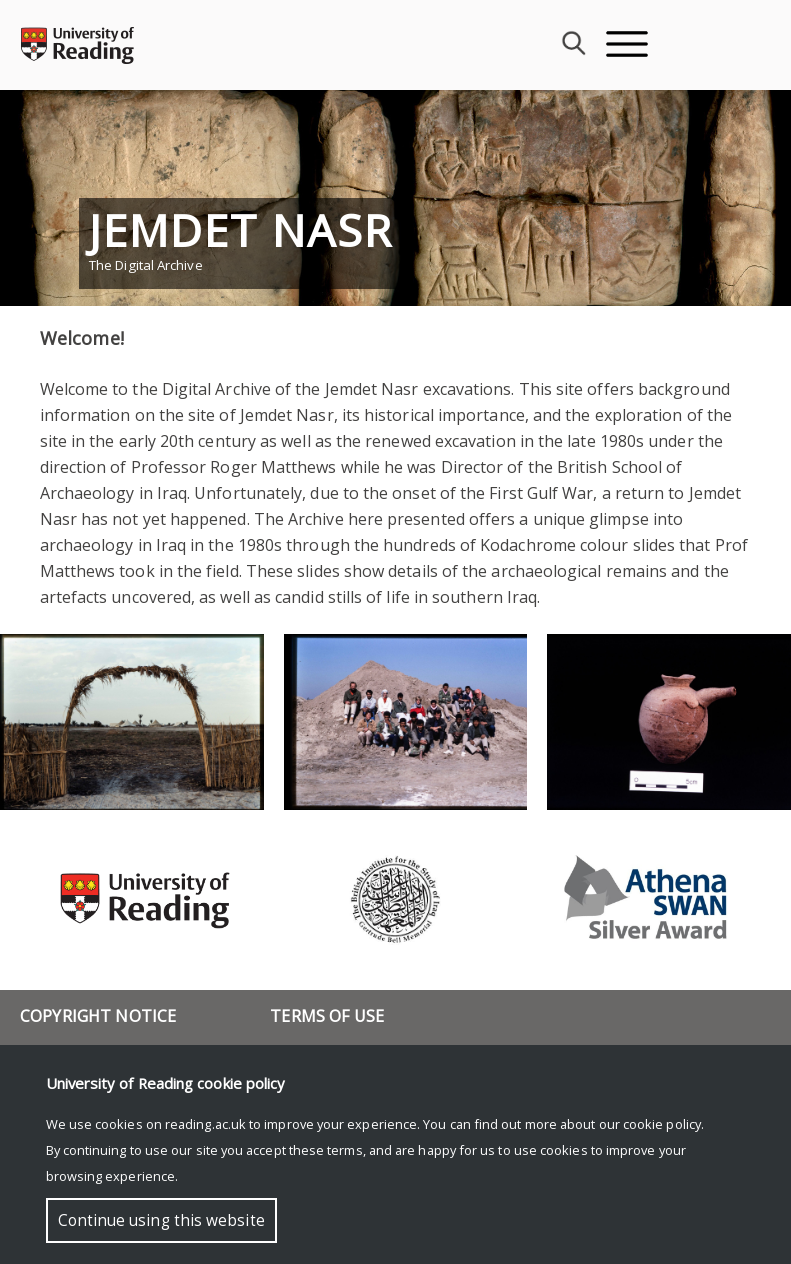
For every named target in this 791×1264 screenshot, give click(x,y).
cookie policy (662, 1124)
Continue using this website (161, 1220)
